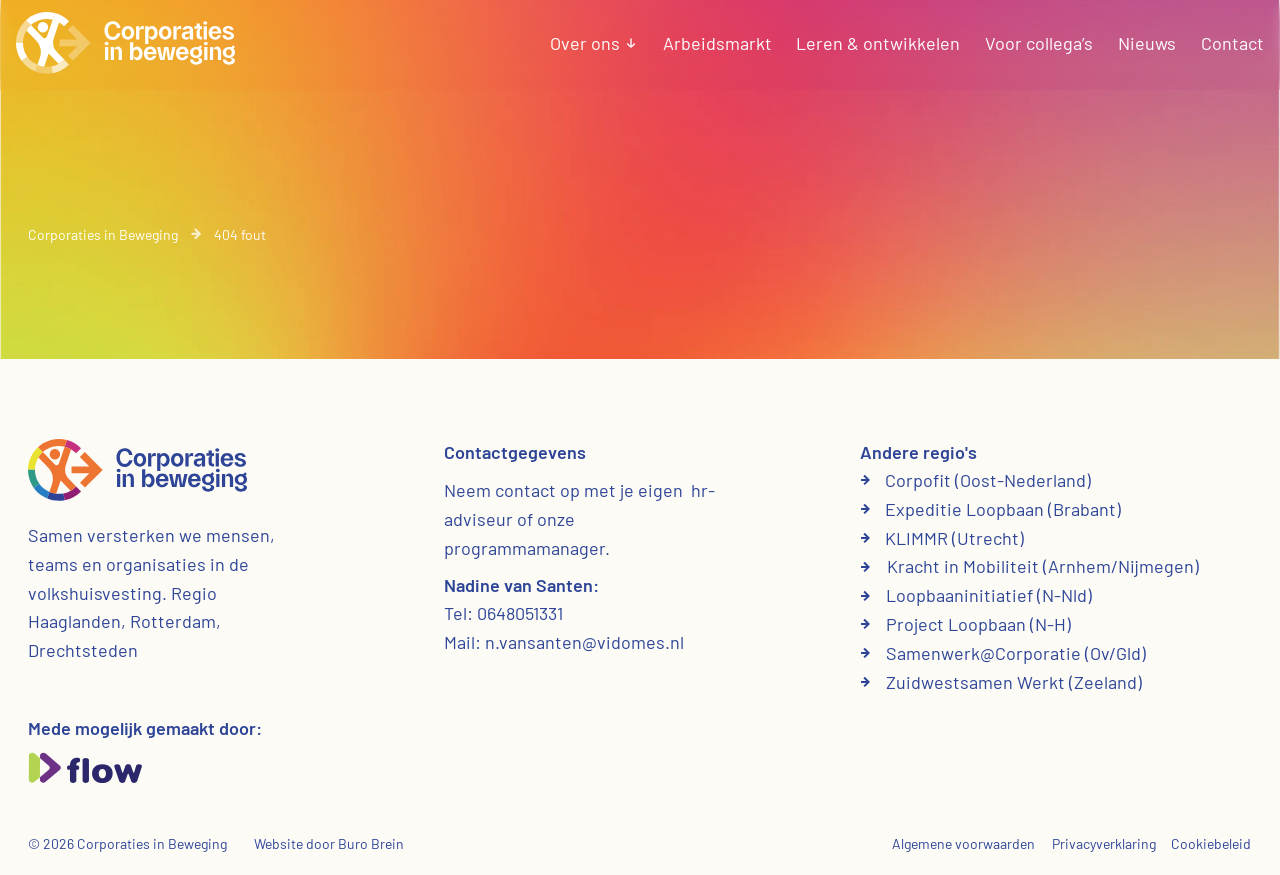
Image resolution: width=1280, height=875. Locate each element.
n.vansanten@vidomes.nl (584, 642)
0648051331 (520, 613)
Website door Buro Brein (329, 843)
